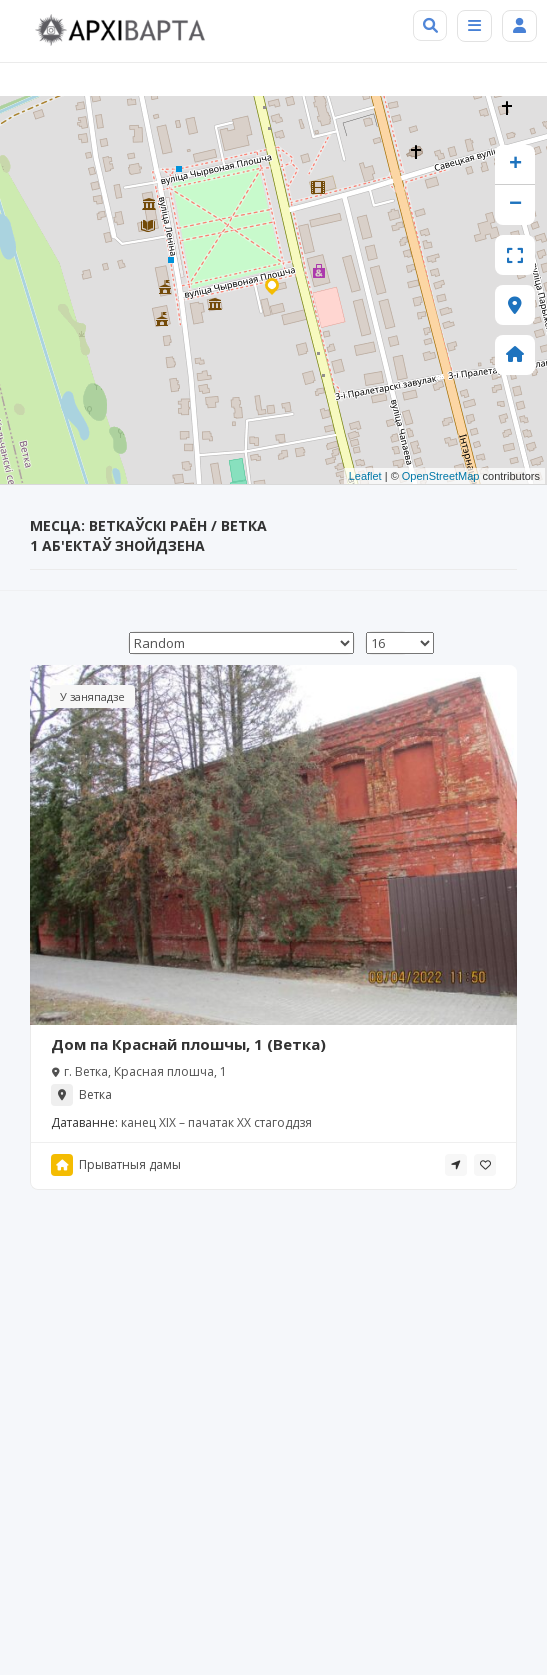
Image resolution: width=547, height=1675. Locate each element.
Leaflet (365, 476)
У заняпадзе (92, 696)
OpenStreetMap (441, 476)
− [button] (515, 205)
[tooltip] (456, 1165)
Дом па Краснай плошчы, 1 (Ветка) (188, 1044)
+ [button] (515, 165)
